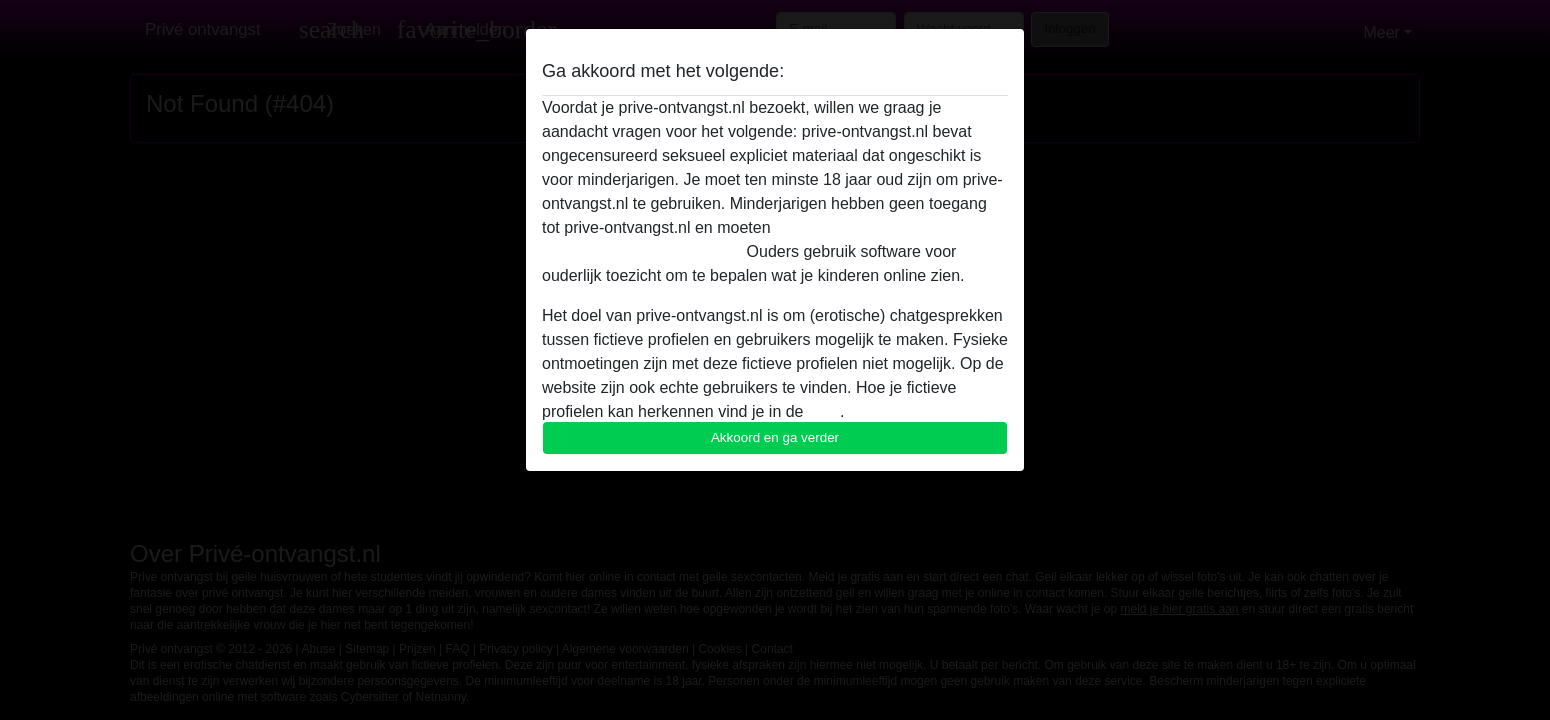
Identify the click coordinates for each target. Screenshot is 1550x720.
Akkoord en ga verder (775, 437)
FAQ (824, 411)
